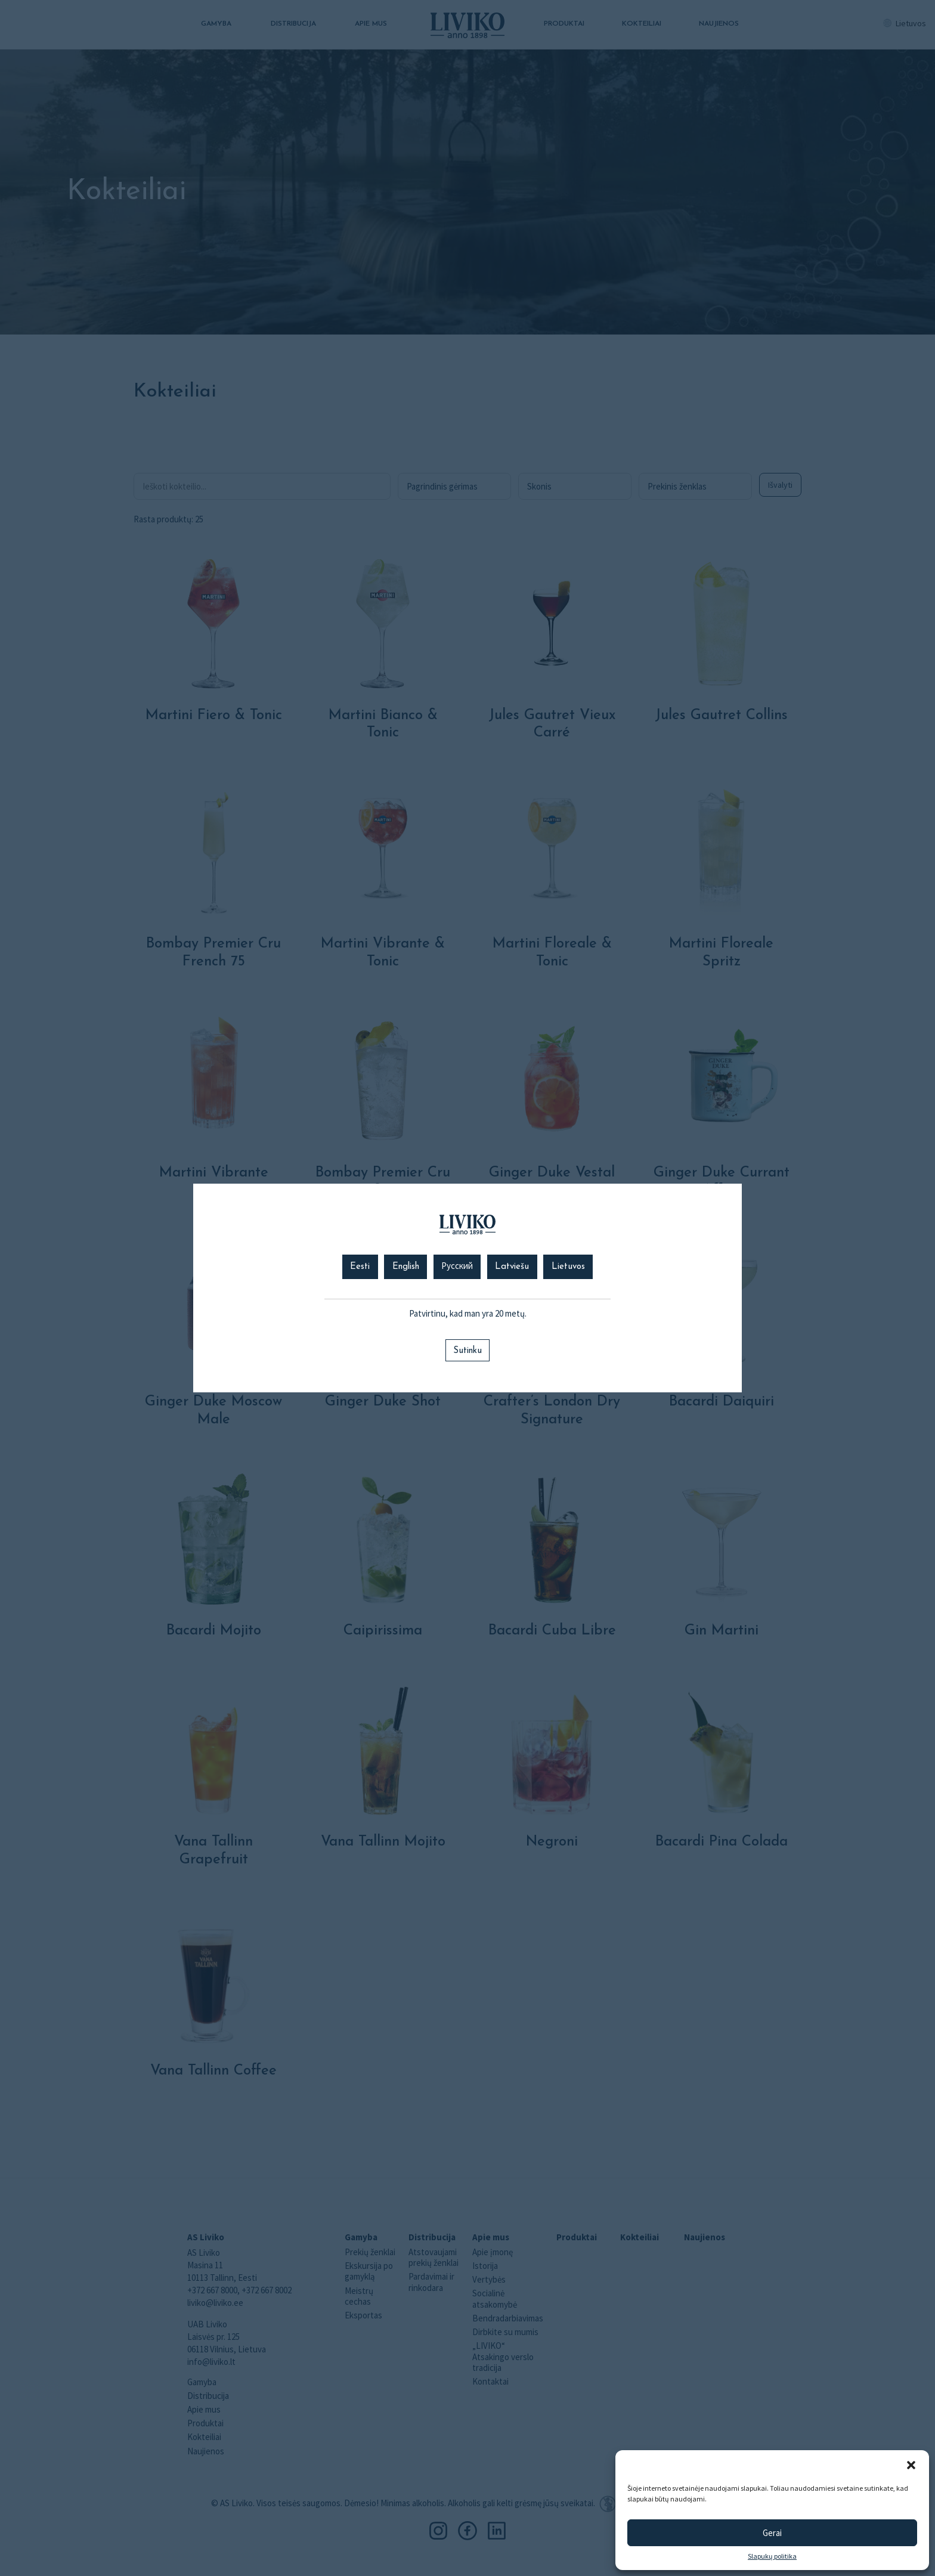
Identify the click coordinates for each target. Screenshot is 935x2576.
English (405, 1266)
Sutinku (467, 1350)
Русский (457, 1266)
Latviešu (512, 1266)
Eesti (360, 1266)
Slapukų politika (772, 2556)
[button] (911, 2465)
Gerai (772, 2532)
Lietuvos (568, 1266)
